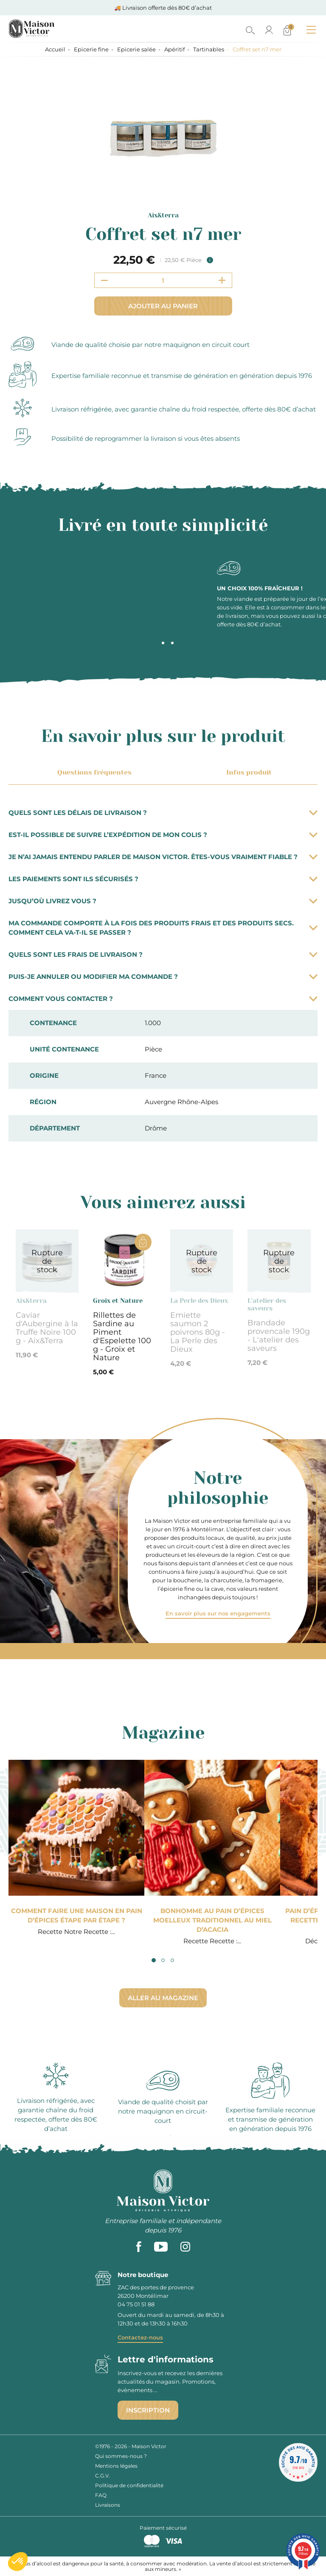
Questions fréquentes (93, 772)
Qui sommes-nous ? (121, 2456)
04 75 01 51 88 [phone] (136, 2304)
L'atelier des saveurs (266, 1304)
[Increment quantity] (222, 280)
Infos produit (247, 772)
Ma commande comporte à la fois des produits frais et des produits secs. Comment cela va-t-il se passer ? (163, 927)
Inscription (148, 2410)
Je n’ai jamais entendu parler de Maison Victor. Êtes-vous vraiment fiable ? (163, 857)
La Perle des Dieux (199, 1301)
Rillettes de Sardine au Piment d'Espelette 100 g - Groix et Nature (122, 1336)
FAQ (101, 2495)
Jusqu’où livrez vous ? (163, 901)
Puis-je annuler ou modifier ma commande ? (163, 976)
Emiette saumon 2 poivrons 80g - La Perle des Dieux (197, 1332)
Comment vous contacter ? (163, 999)
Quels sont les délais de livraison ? (163, 813)
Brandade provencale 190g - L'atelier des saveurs (278, 1336)
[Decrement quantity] (104, 280)
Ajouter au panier (163, 306)
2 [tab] (163, 643)
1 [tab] (154, 643)
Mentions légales (116, 2466)
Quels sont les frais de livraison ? (163, 954)
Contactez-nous (140, 2337)
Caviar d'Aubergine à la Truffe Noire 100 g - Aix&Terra (47, 1328)
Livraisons (107, 2505)
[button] (18, 2561)
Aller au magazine (163, 1998)
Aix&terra (163, 215)
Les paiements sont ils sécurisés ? (163, 879)
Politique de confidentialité (129, 2485)
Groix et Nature (118, 1301)
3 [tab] (172, 643)
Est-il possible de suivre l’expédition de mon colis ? (163, 835)
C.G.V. (102, 2475)
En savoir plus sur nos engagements (218, 1613)
